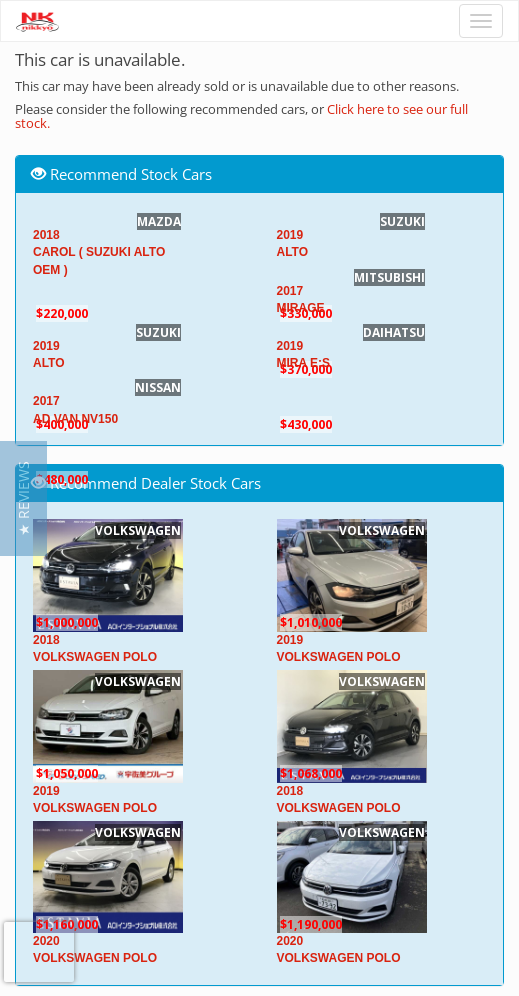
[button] (23, 498)
